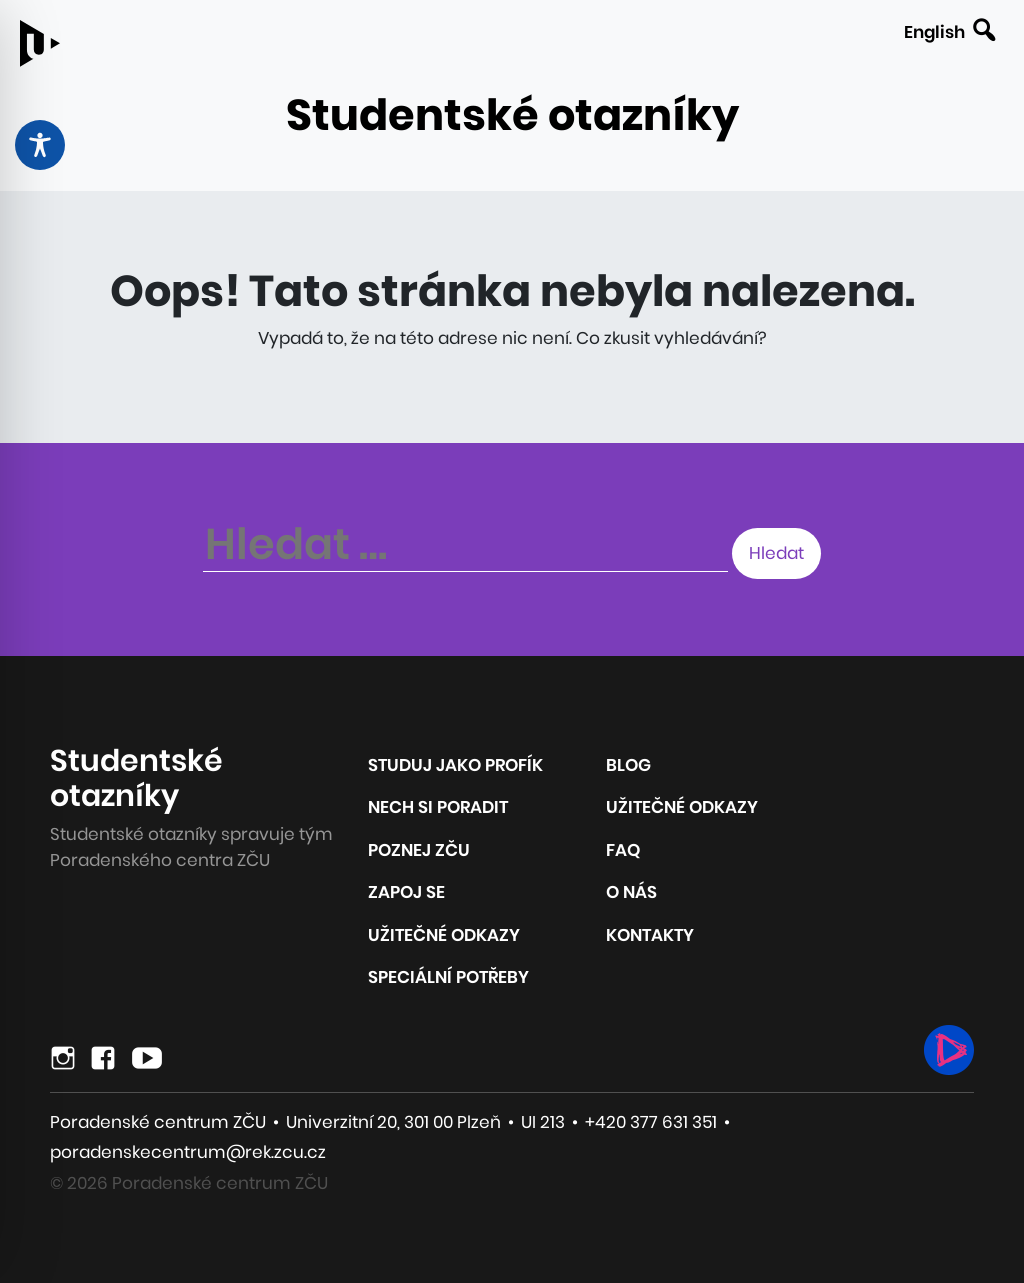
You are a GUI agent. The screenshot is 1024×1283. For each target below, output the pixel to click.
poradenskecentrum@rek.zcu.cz (188, 1152)
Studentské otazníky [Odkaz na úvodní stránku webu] (512, 115)
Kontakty (650, 935)
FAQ (623, 850)
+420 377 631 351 (651, 1122)
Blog (628, 765)
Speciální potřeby (448, 977)
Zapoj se (406, 892)
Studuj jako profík (455, 765)
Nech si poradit (438, 807)
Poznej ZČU (419, 850)
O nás (631, 892)
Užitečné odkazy (444, 935)
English (934, 32)
